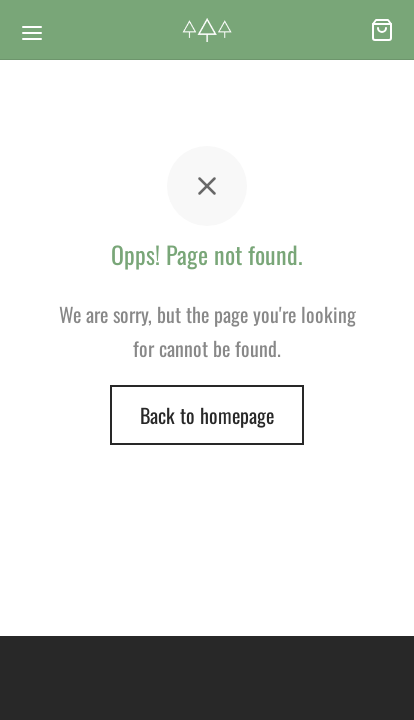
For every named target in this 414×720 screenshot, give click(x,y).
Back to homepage (207, 415)
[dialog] (376, 680)
